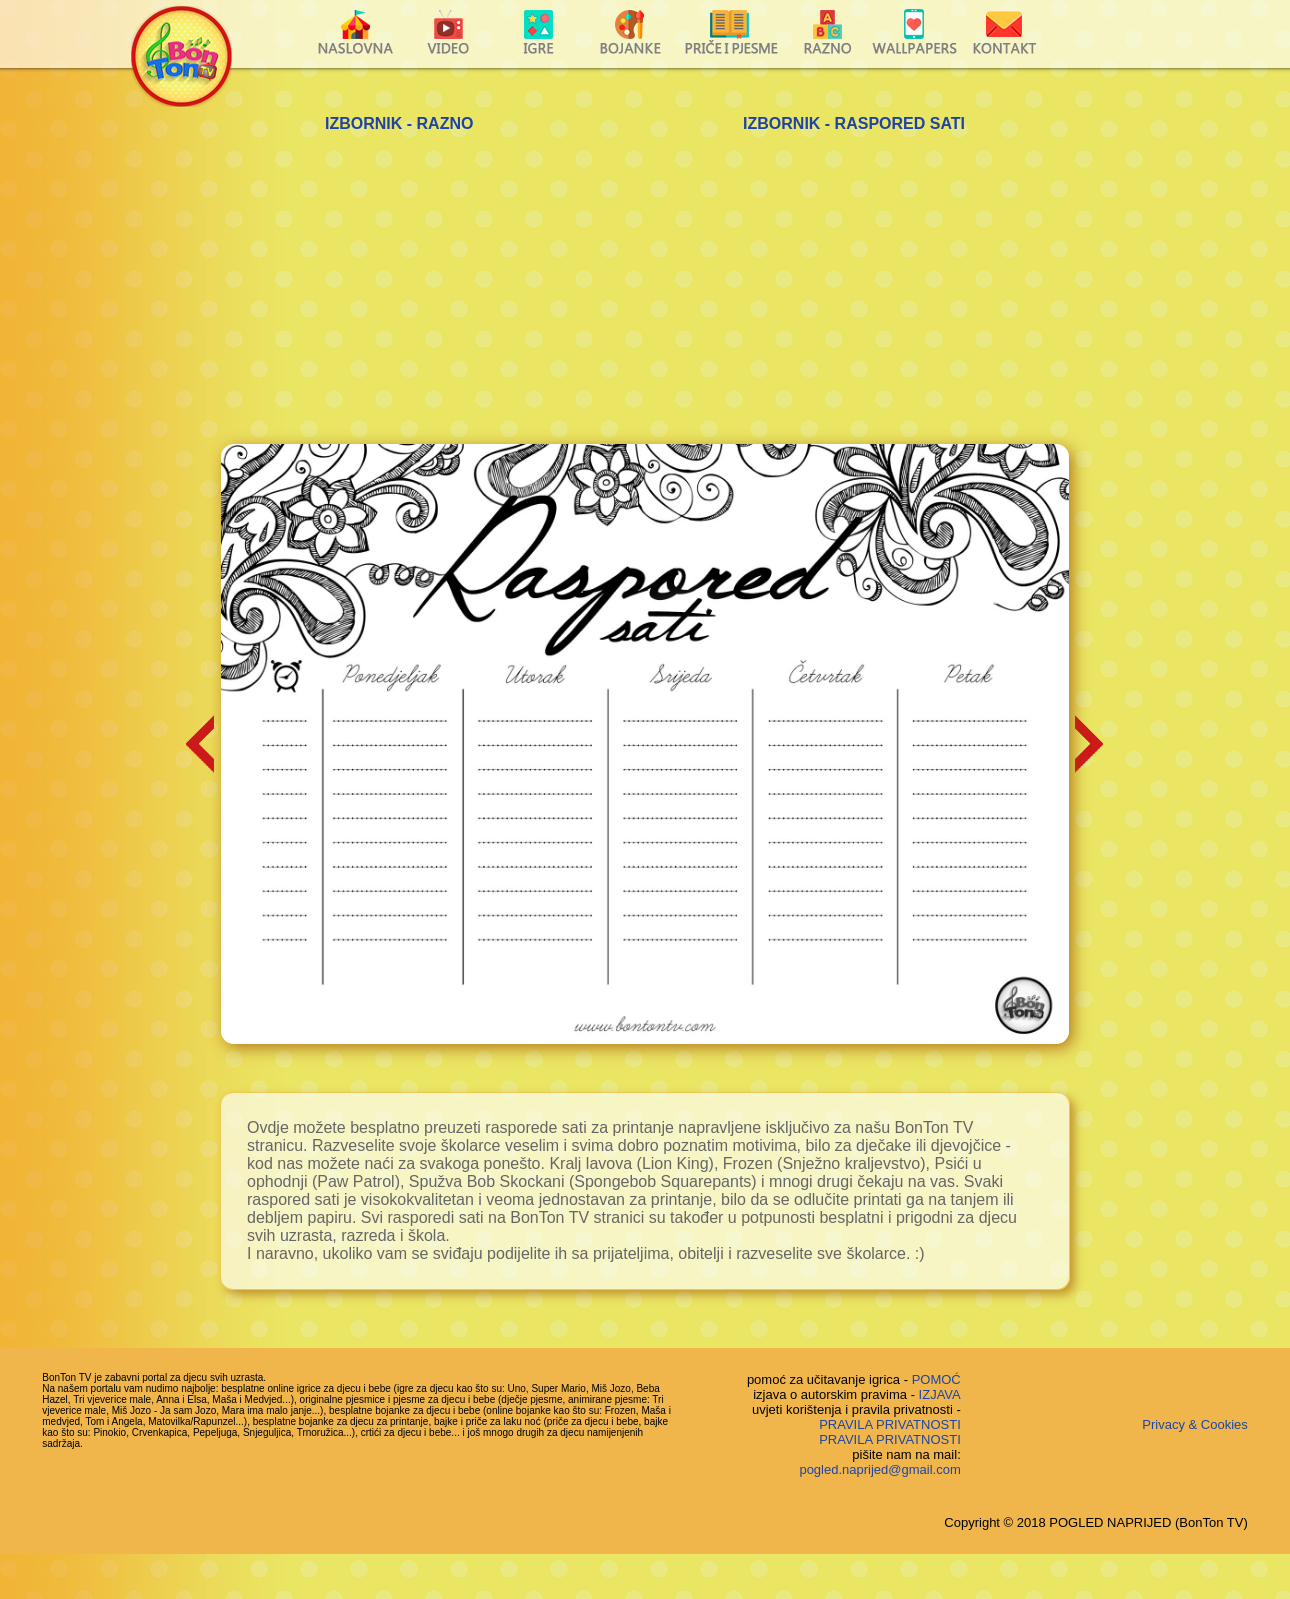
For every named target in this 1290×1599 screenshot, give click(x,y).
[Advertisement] (645, 294)
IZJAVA (940, 1394)
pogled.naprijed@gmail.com (879, 1469)
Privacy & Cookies (1194, 1424)
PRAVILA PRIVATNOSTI (890, 1424)
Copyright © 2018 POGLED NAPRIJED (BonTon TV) (1095, 1522)
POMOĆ (936, 1379)
